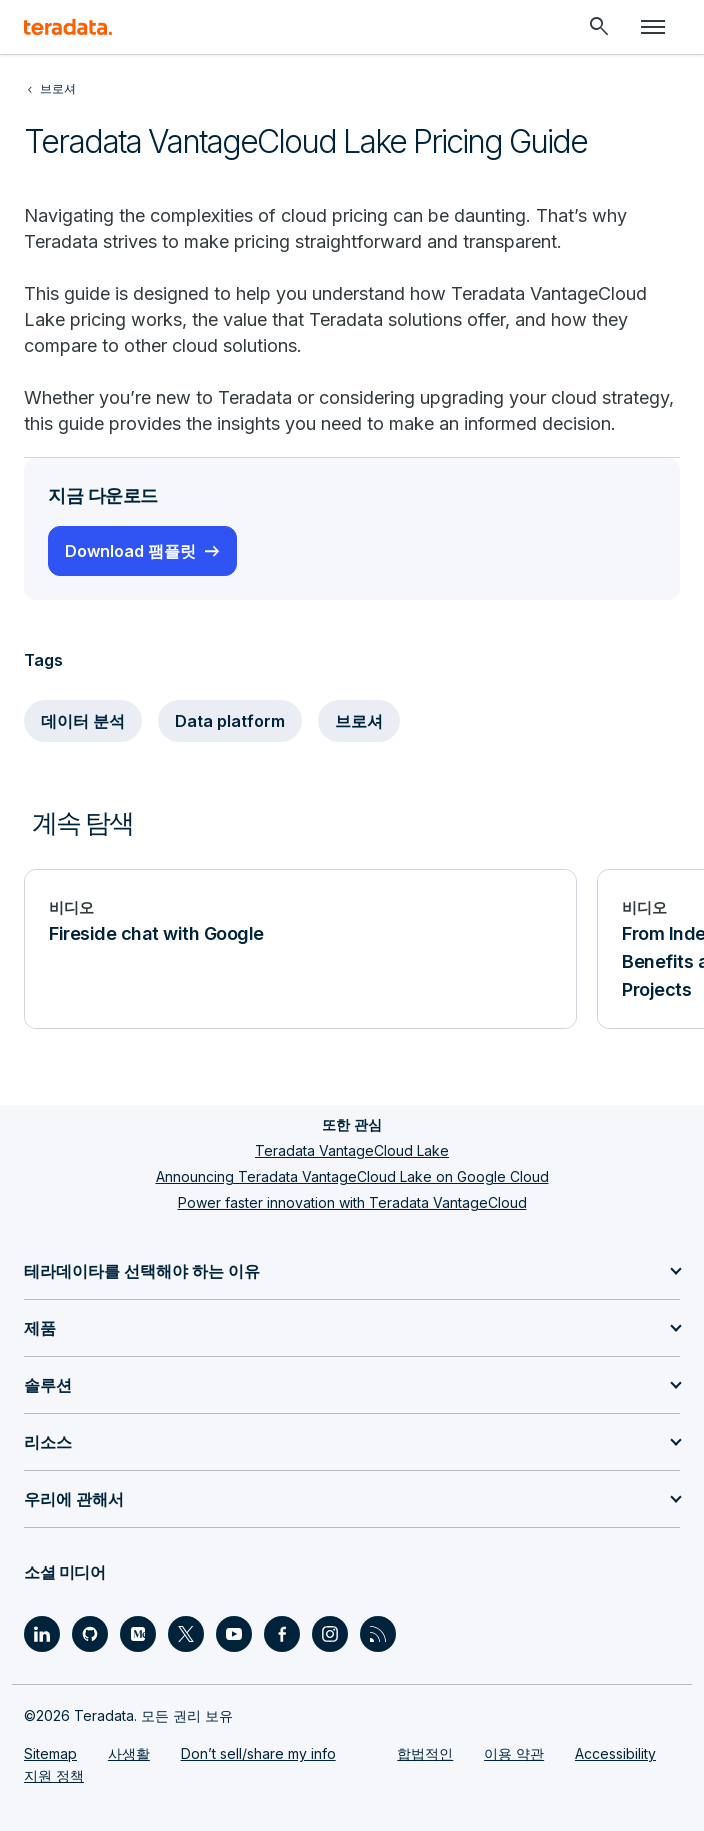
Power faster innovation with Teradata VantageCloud (352, 1202)
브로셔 (359, 721)
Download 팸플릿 (130, 551)
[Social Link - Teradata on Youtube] (234, 1634)
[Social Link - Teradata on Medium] (138, 1634)
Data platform (230, 721)
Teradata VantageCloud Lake (352, 1150)
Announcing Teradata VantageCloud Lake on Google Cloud (352, 1176)
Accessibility (615, 1753)
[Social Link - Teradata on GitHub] (90, 1634)
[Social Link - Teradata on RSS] (378, 1634)
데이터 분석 (83, 721)
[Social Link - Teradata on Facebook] (282, 1634)
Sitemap (50, 1753)
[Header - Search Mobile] (599, 27)
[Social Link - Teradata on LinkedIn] (42, 1634)
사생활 (129, 1753)
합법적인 (425, 1753)
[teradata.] (68, 27)
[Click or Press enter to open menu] (653, 27)
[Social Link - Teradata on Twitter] (186, 1634)
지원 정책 (54, 1775)
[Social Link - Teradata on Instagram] (330, 1634)
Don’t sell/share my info (258, 1753)
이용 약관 (514, 1753)
